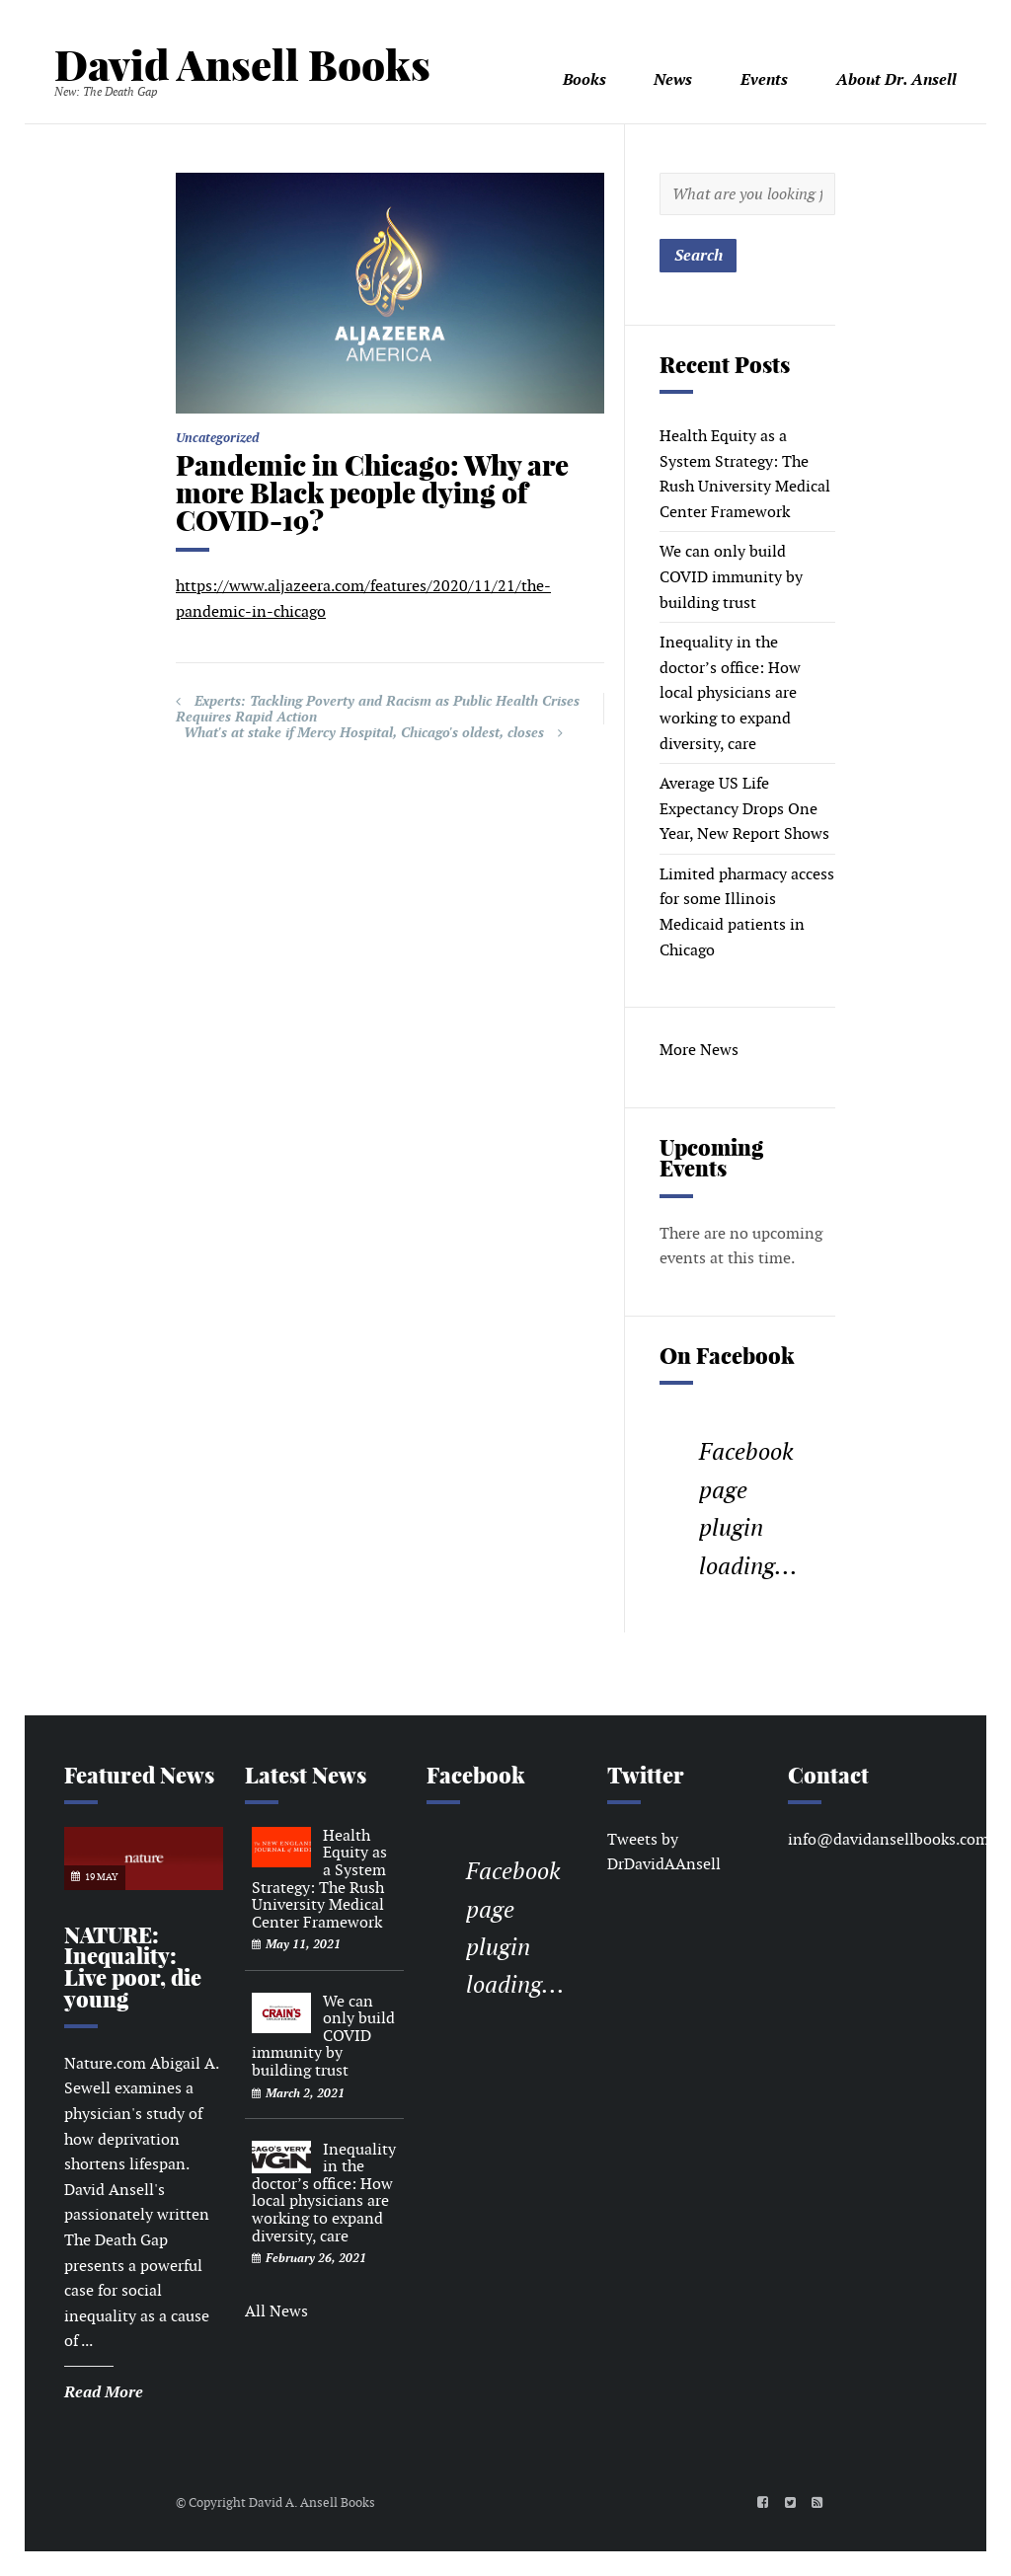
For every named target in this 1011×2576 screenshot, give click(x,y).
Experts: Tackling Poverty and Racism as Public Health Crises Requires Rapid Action (378, 708)
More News (699, 1049)
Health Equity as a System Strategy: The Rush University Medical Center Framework (319, 1878)
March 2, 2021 (305, 2093)
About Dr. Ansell (896, 79)
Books (584, 79)
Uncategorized (217, 437)
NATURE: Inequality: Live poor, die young (132, 1967)
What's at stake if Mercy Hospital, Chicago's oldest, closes (364, 732)
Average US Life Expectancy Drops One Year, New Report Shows (744, 808)
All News (276, 2311)
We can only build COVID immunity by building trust (731, 576)
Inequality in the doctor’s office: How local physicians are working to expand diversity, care (730, 692)
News (673, 79)
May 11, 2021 (303, 1944)
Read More (103, 2392)
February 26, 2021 (316, 2258)
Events (764, 79)
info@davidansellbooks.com (888, 1839)
